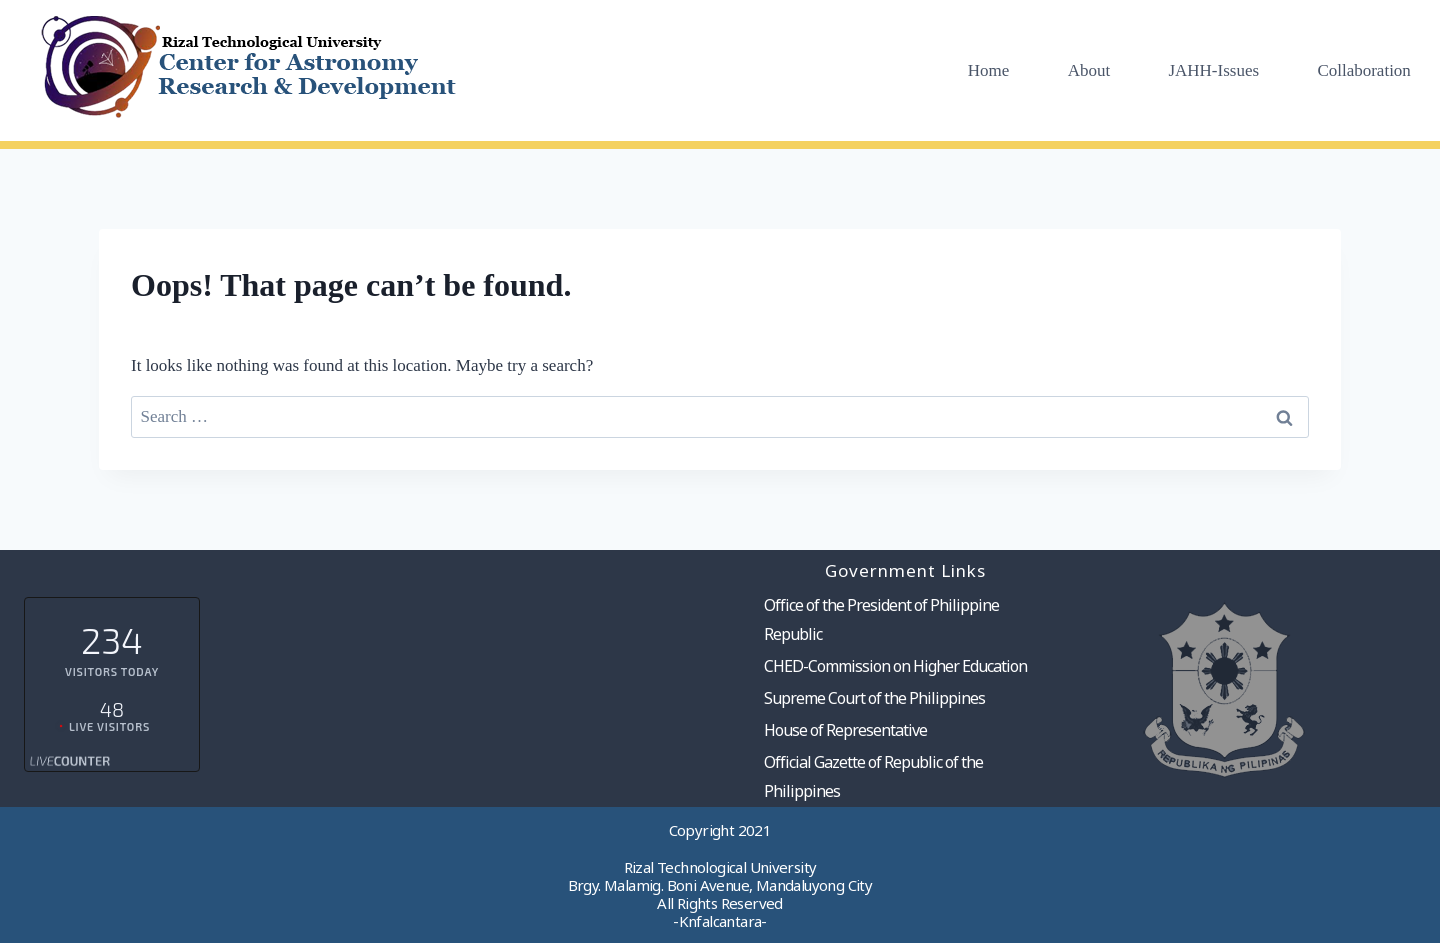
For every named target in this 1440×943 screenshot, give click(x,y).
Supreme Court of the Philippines (874, 698)
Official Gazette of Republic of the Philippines (873, 776)
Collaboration (1363, 70)
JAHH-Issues (1213, 70)
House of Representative (845, 730)
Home (989, 70)
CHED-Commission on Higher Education (895, 666)
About (1089, 70)
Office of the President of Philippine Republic (881, 619)
